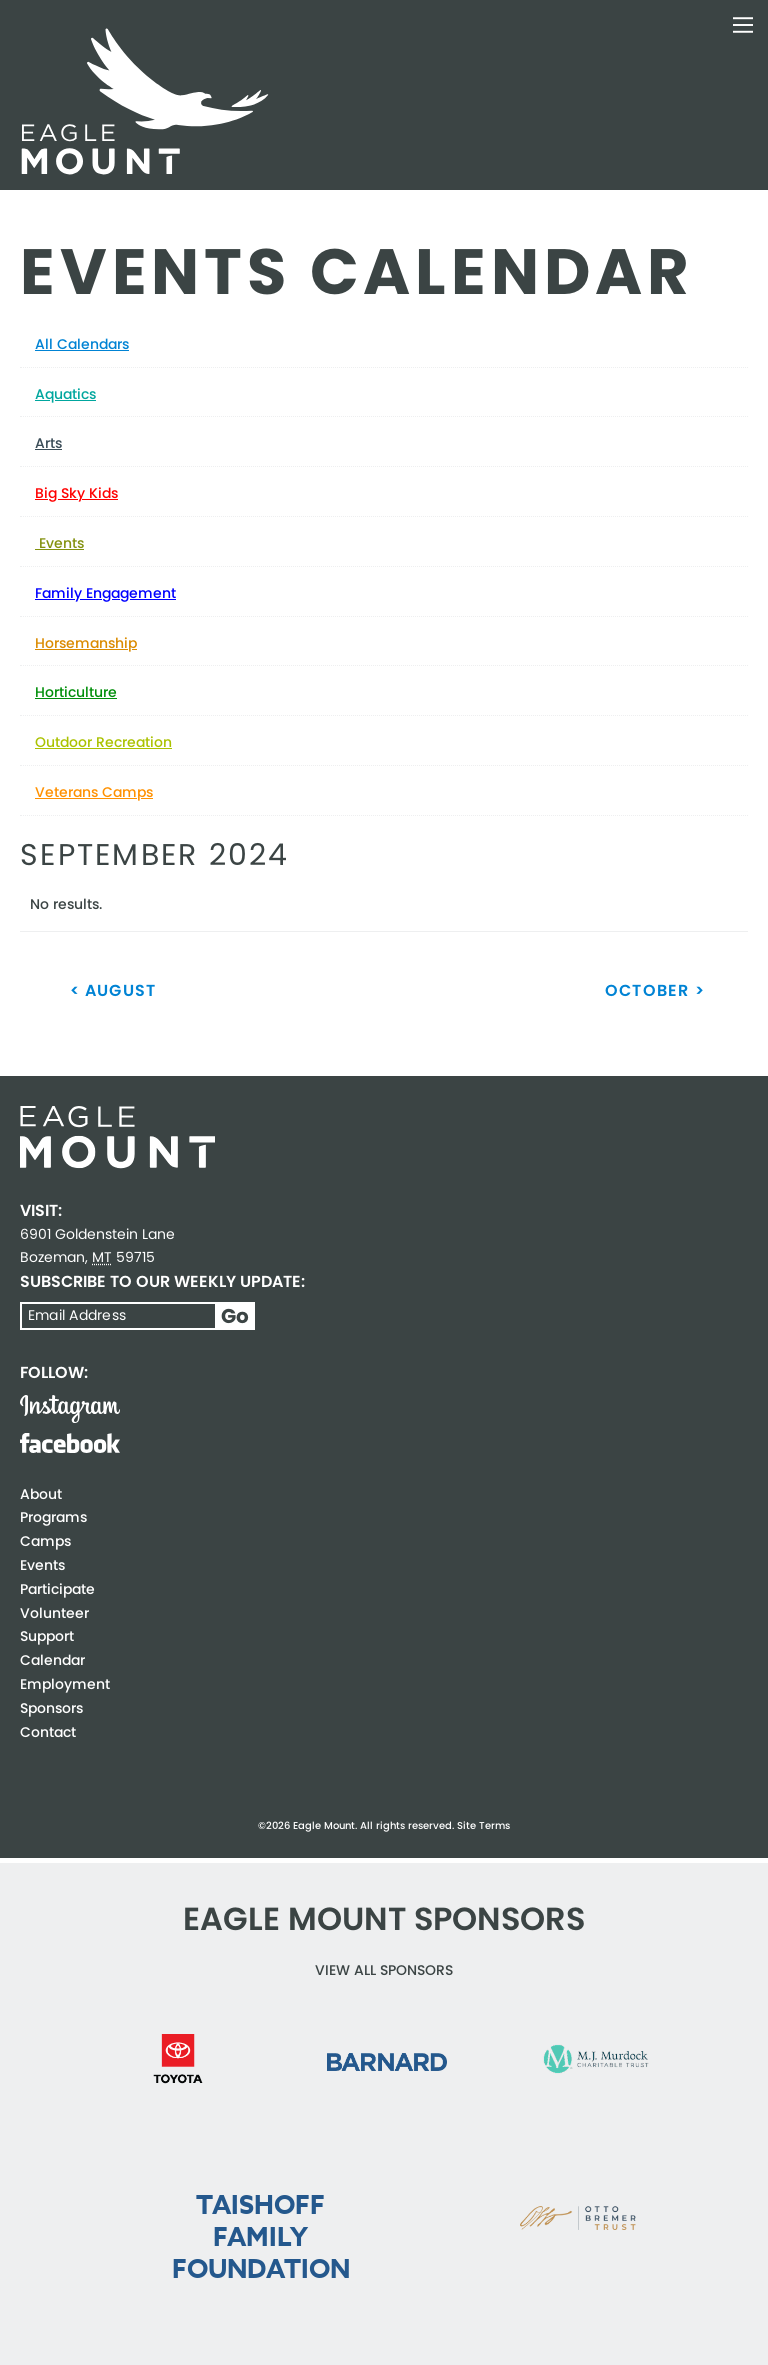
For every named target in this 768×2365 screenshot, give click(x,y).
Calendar (52, 1660)
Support (47, 1636)
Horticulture (76, 692)
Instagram (70, 1409)
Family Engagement (105, 593)
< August (113, 990)
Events (59, 543)
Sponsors (51, 1708)
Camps (45, 1541)
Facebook (70, 1443)
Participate (57, 1589)
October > (655, 990)
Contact (48, 1732)
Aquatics (65, 394)
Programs (53, 1517)
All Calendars (82, 344)
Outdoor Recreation (103, 742)
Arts (48, 443)
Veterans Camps (94, 792)
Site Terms (483, 1825)
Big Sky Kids (76, 493)
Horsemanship (86, 643)
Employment (65, 1684)
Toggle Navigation (743, 25)
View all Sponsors (384, 1970)
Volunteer (54, 1613)
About (41, 1494)
